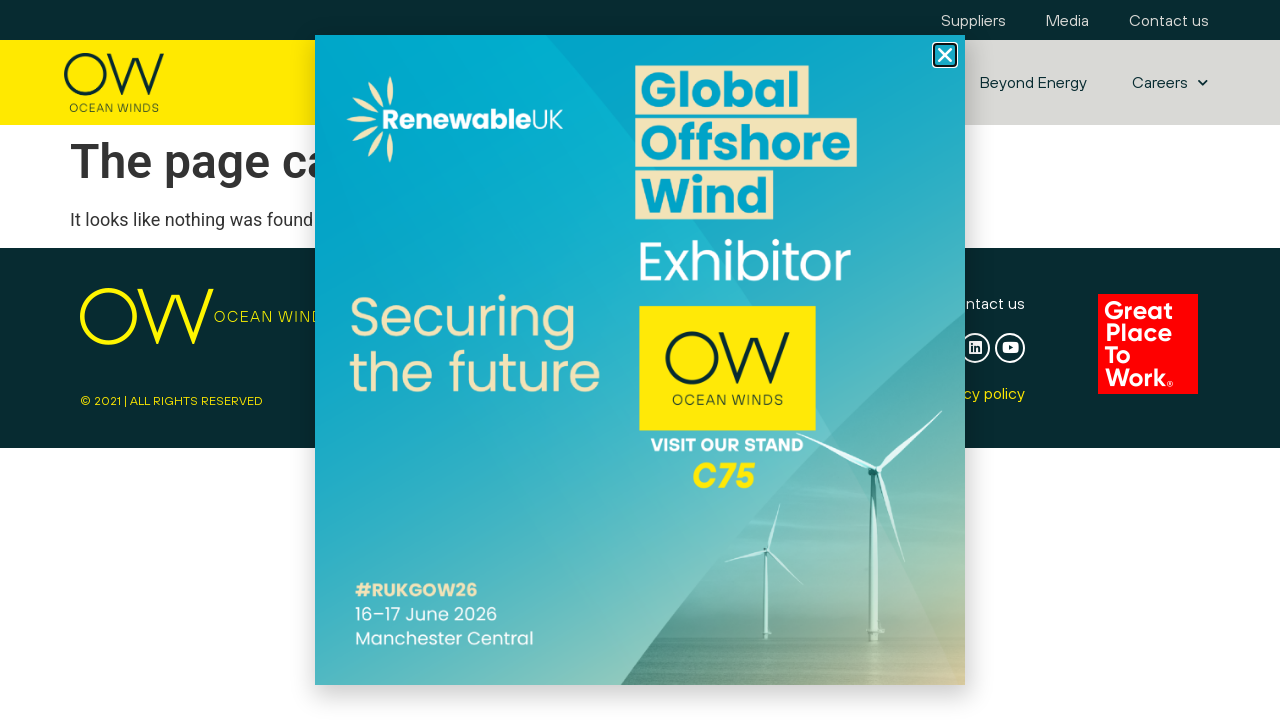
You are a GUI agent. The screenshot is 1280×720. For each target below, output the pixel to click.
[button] (945, 55)
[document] (640, 360)
